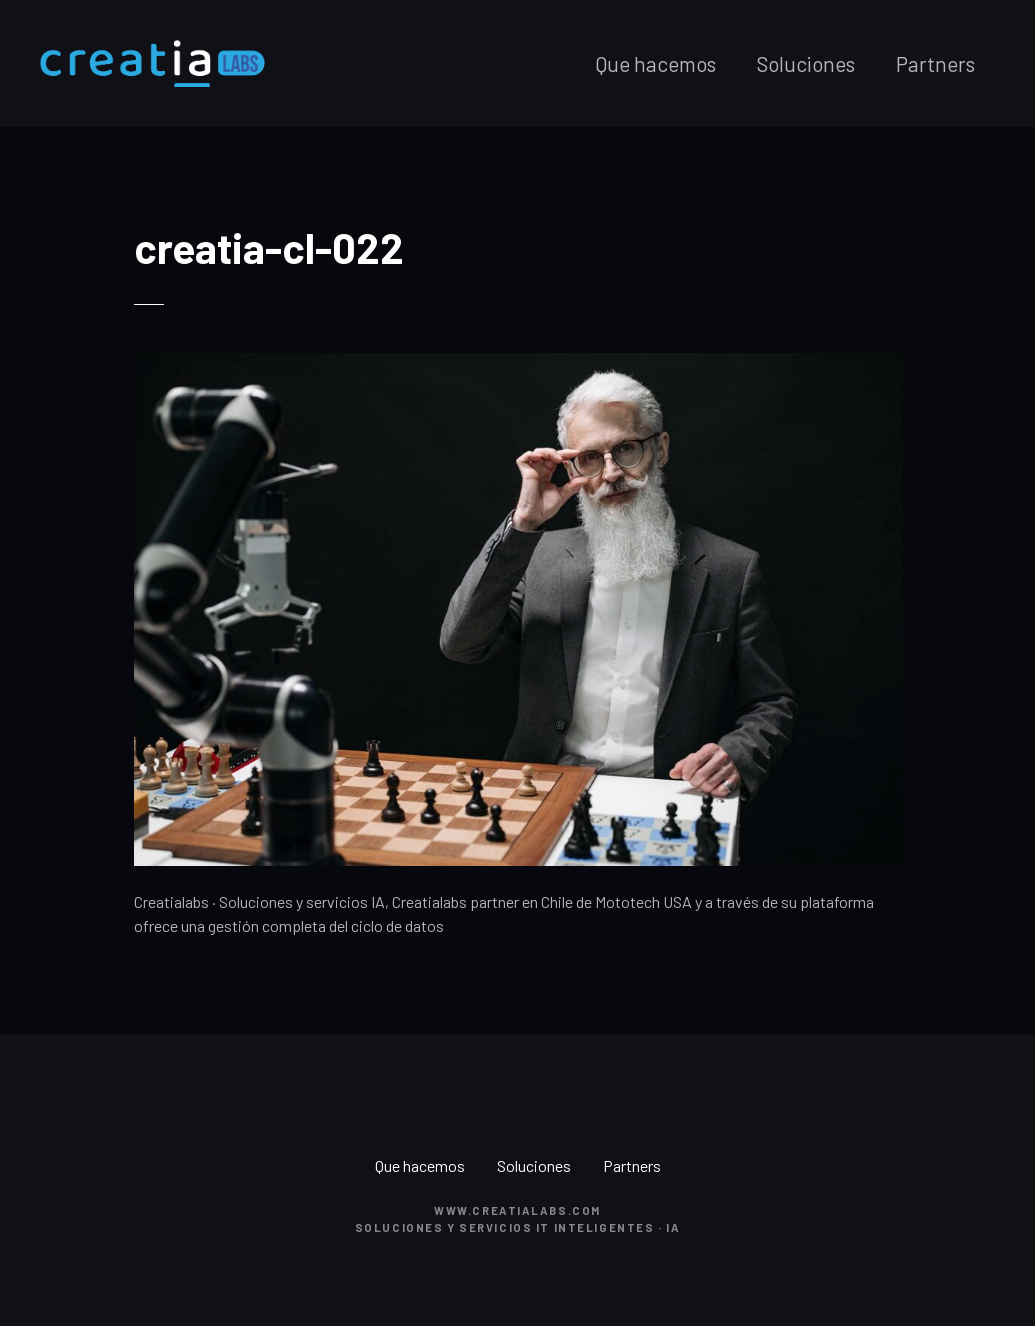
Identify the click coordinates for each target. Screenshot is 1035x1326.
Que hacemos (655, 63)
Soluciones (806, 63)
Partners (935, 63)
